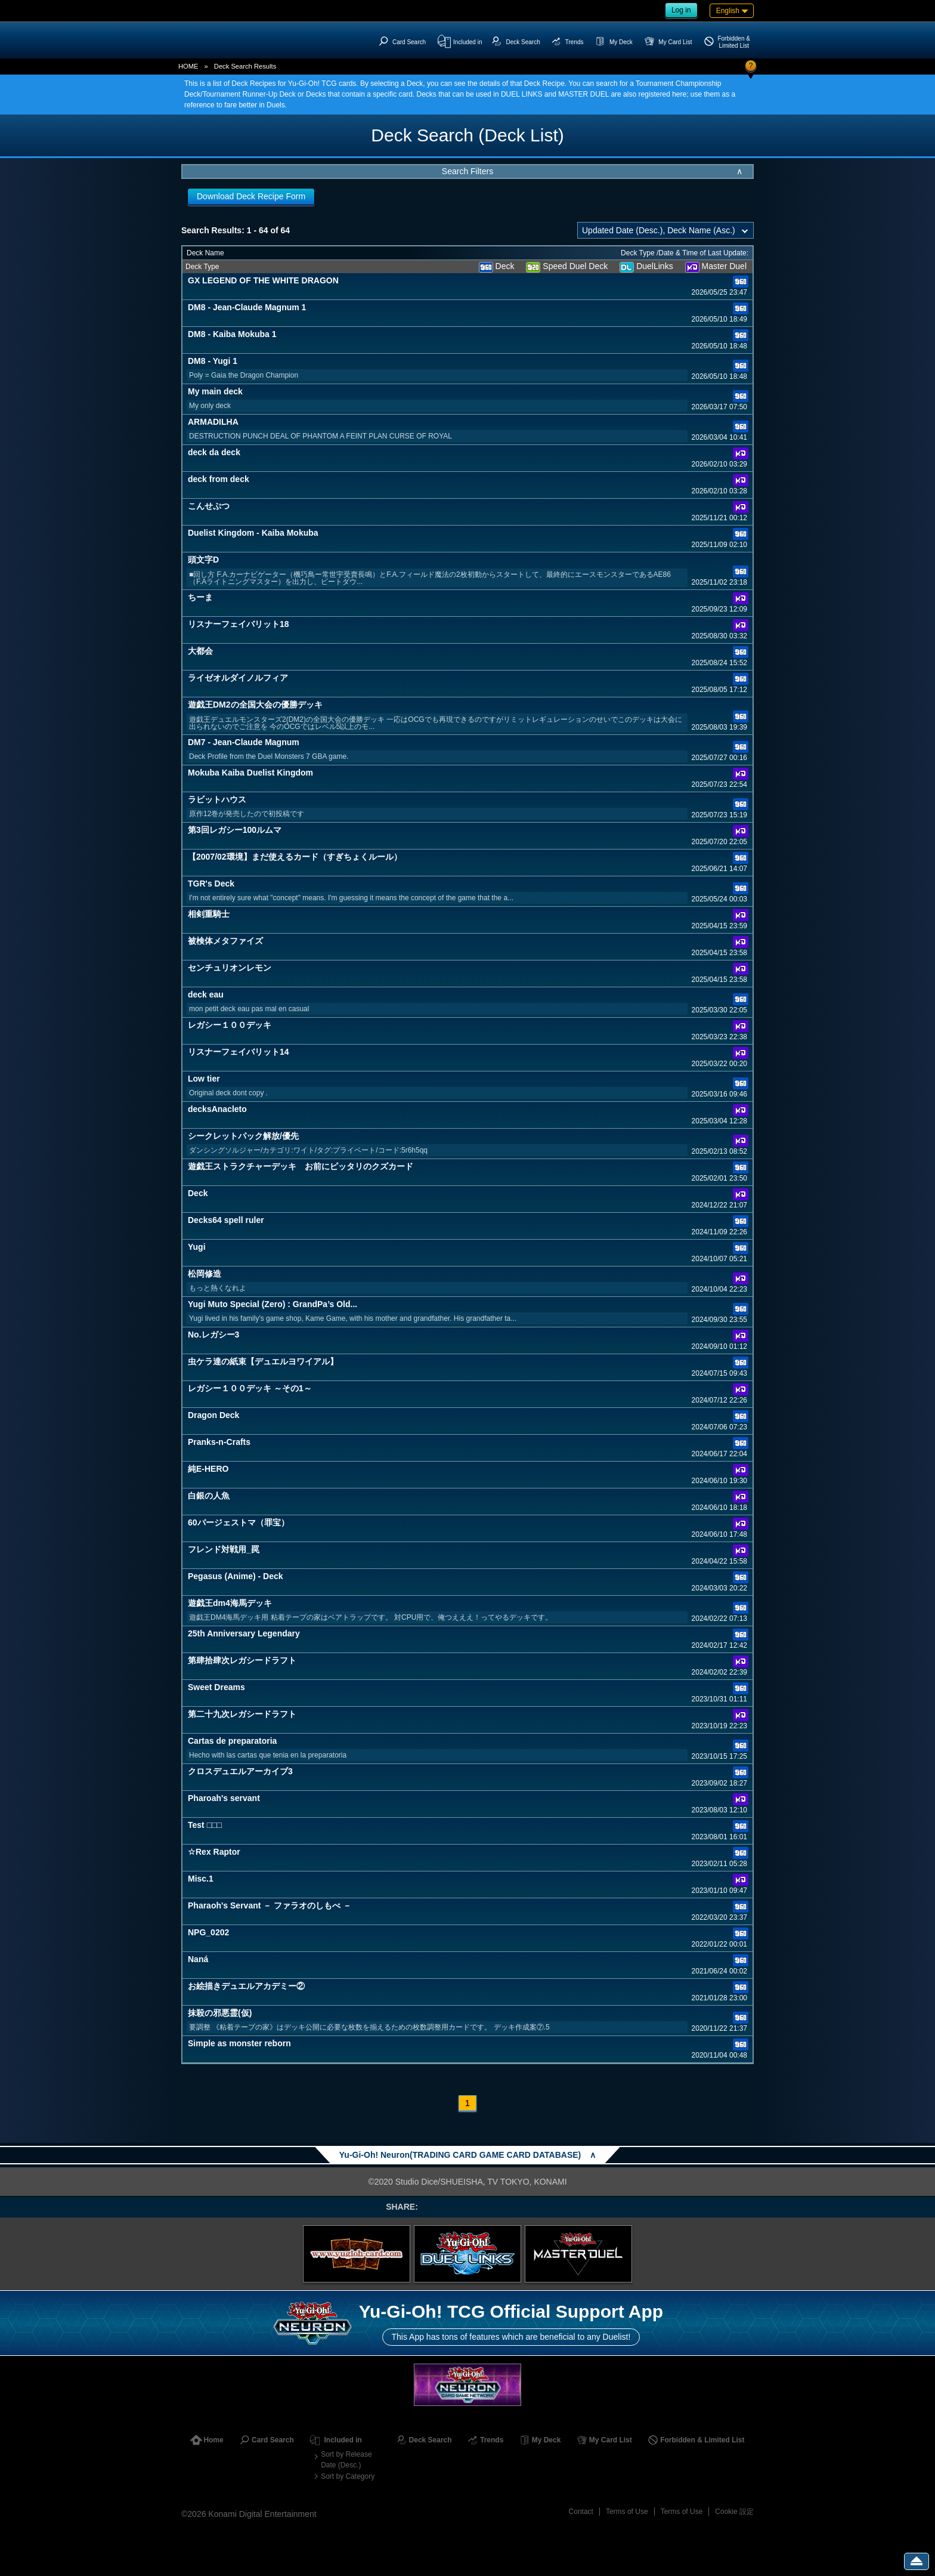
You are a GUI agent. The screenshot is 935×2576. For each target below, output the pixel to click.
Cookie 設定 (734, 2511)
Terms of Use (627, 2511)
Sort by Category (347, 2476)
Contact (581, 2511)
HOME (188, 66)
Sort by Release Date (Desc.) (346, 2459)
